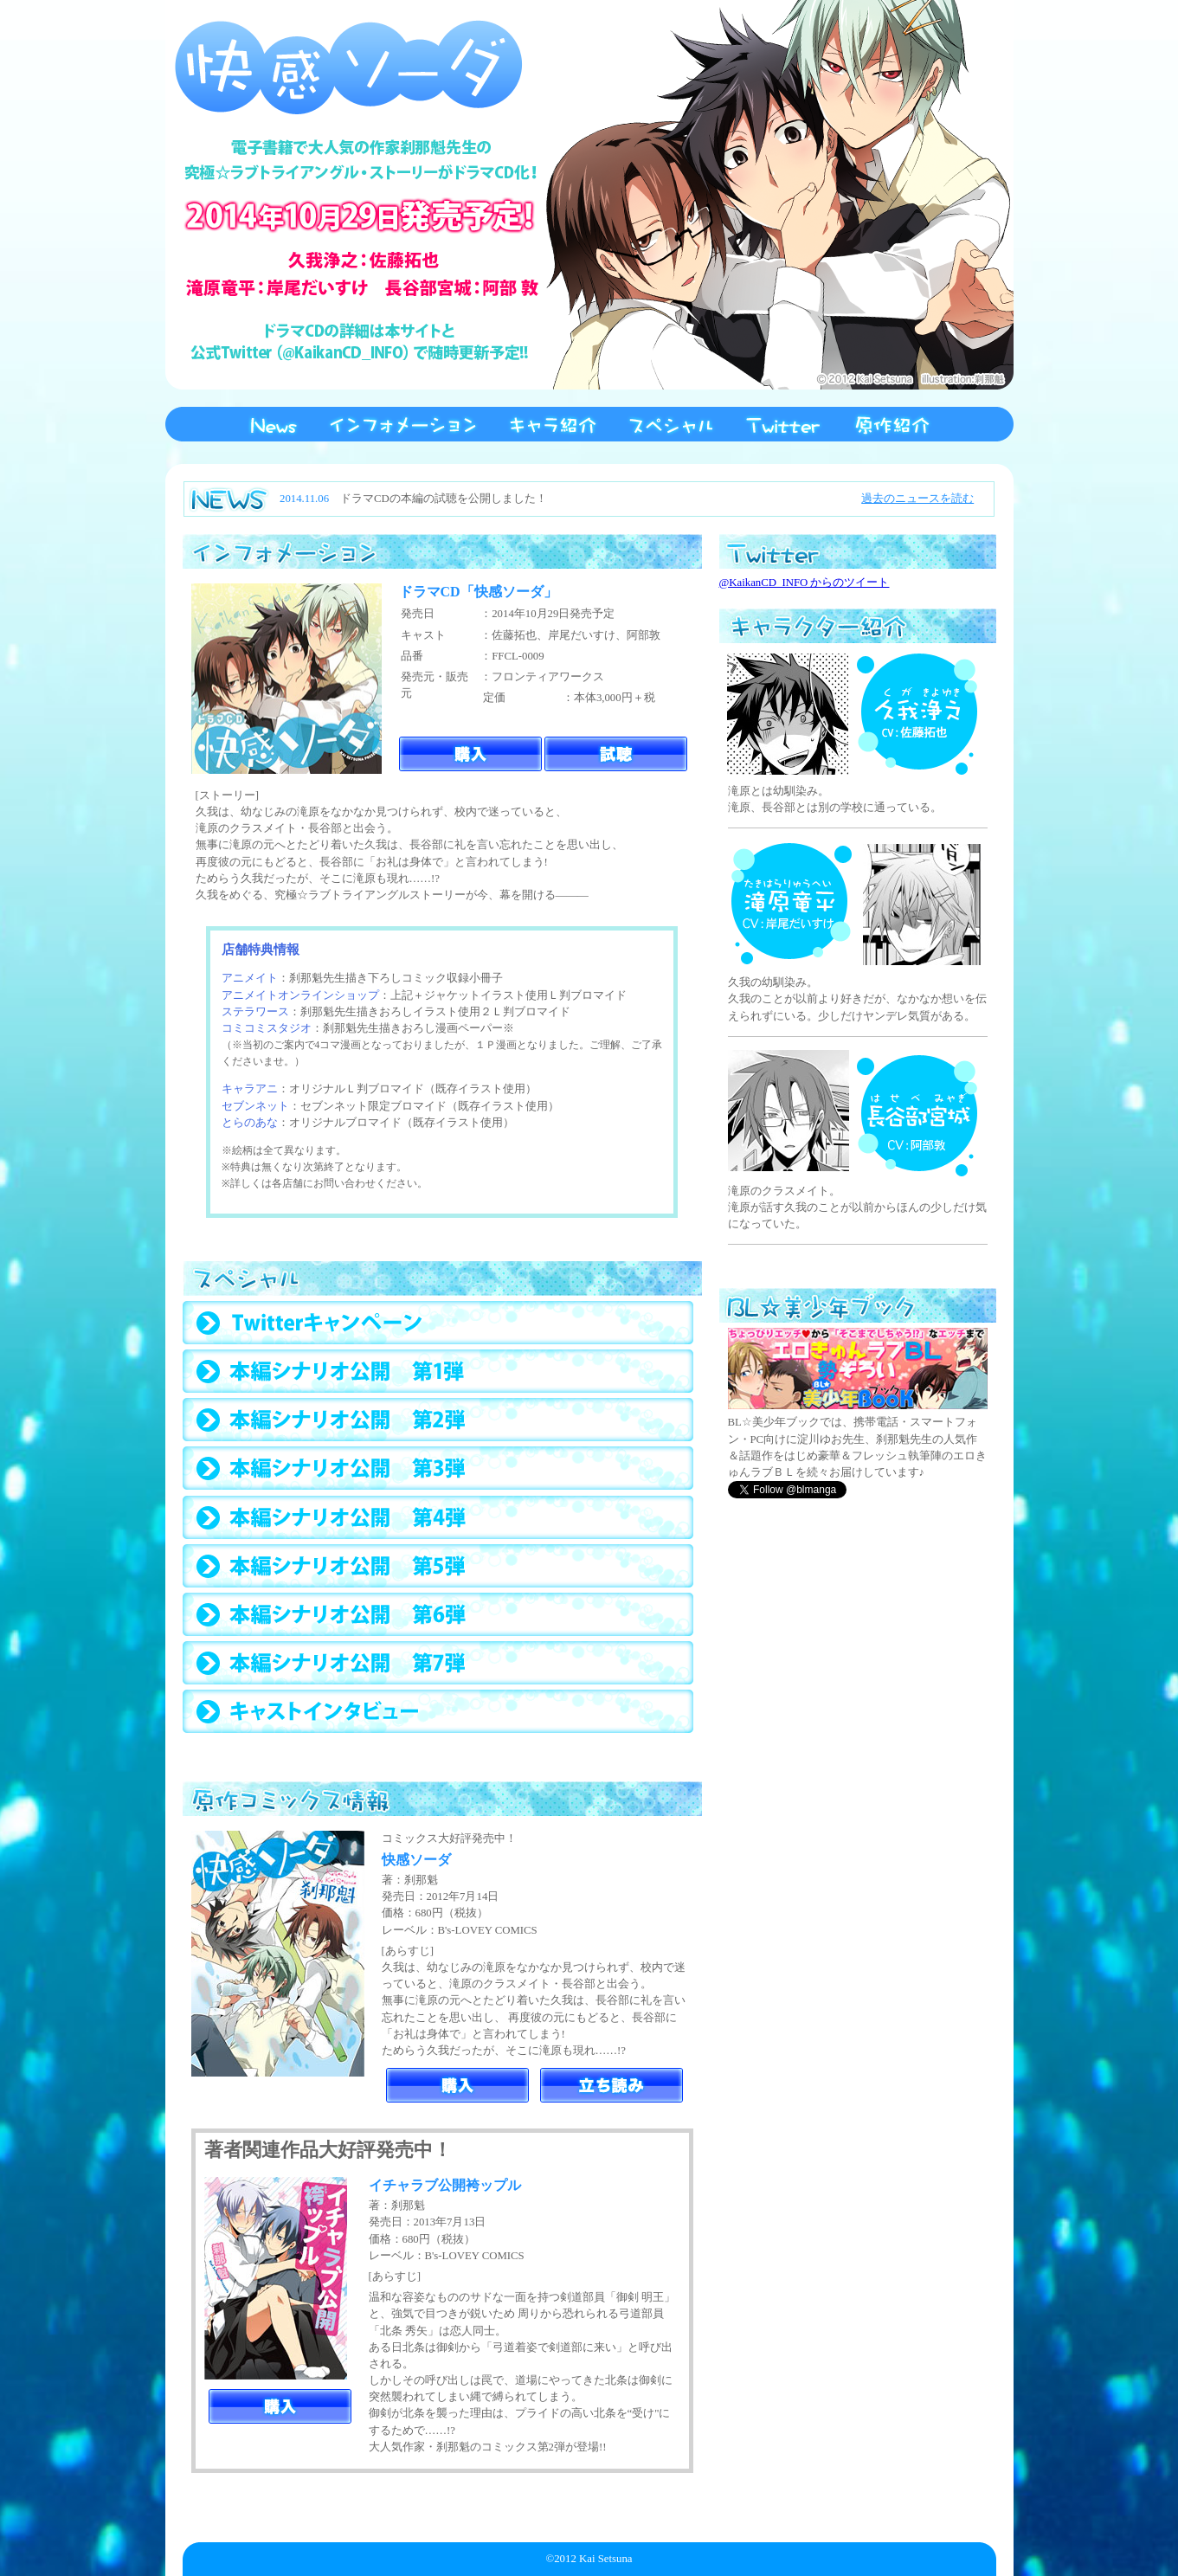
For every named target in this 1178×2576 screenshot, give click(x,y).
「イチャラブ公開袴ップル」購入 (280, 2406)
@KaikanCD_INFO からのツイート (804, 582)
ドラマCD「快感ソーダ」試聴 (615, 754)
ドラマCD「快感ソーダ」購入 (470, 754)
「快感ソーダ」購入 (457, 2085)
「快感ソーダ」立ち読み (611, 2085)
